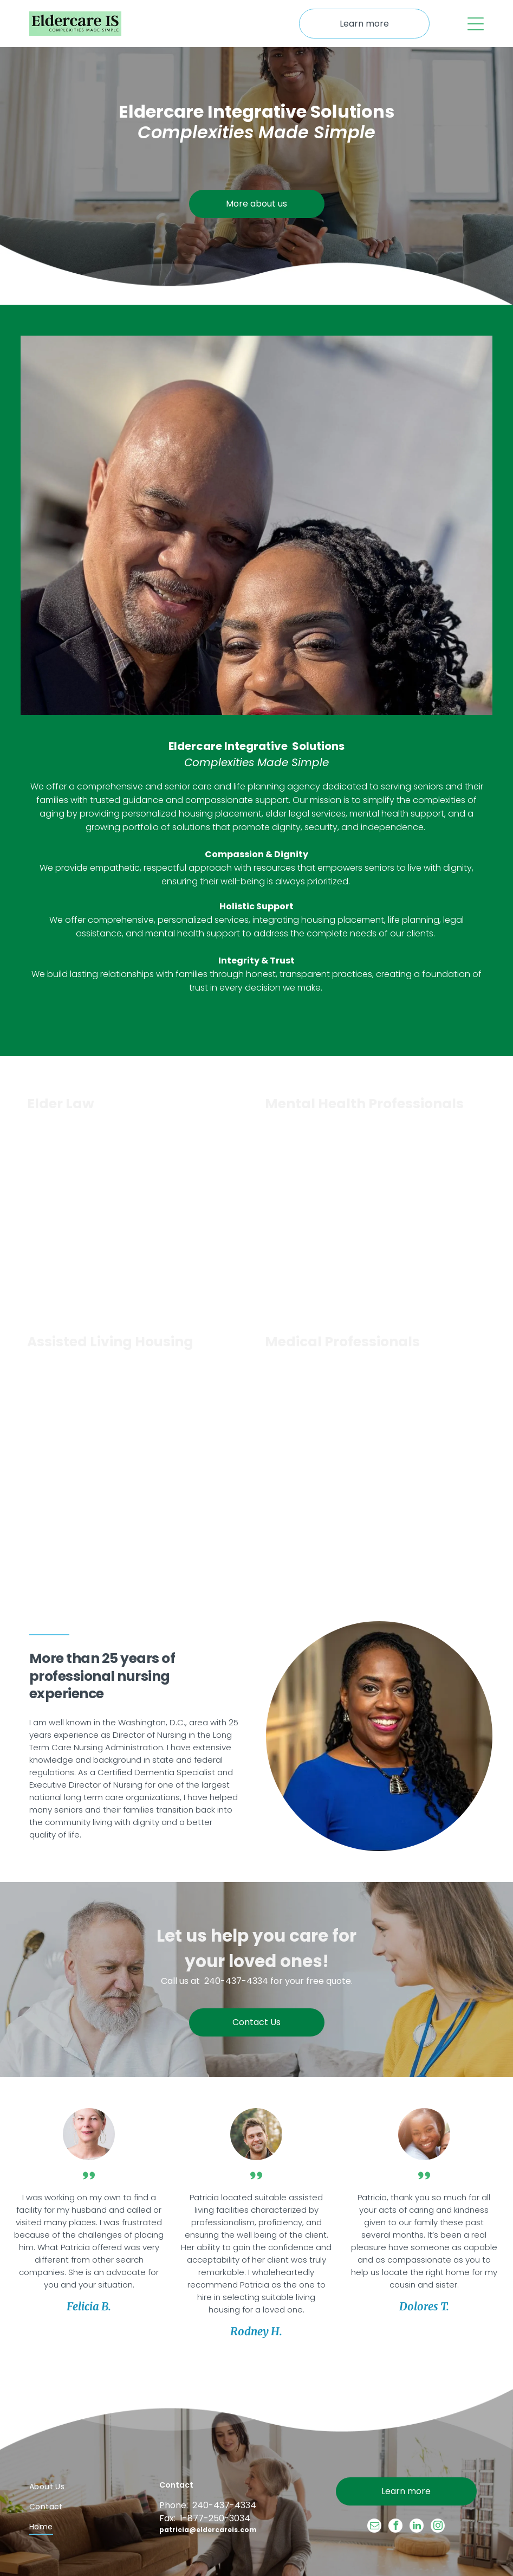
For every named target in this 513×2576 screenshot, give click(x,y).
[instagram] (438, 2527)
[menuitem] (81, 2487)
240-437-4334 (236, 1981)
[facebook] (395, 2527)
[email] (374, 2527)
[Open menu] (475, 24)
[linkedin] (417, 2527)
